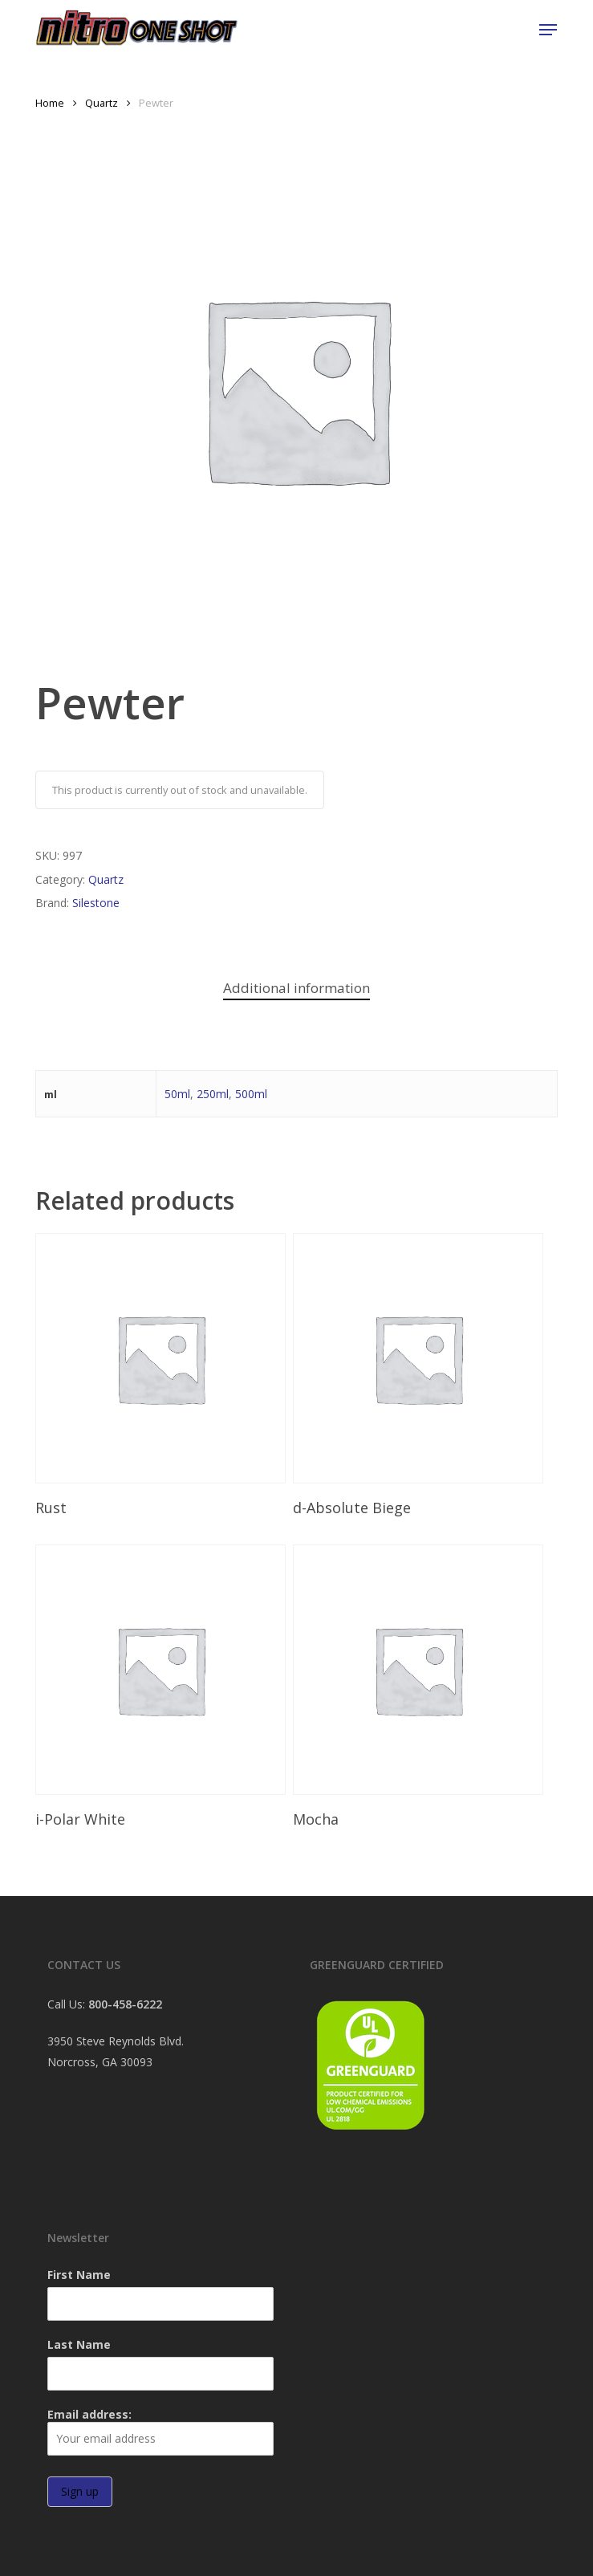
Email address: (160, 2431)
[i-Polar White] (160, 1669)
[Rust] (160, 1358)
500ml (251, 1093)
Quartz (101, 103)
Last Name (79, 2344)
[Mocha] (418, 1669)
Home (49, 103)
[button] (548, 30)
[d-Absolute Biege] (418, 1358)
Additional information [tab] (296, 988)
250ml (213, 1093)
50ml (177, 1093)
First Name (79, 2274)
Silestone (96, 902)
